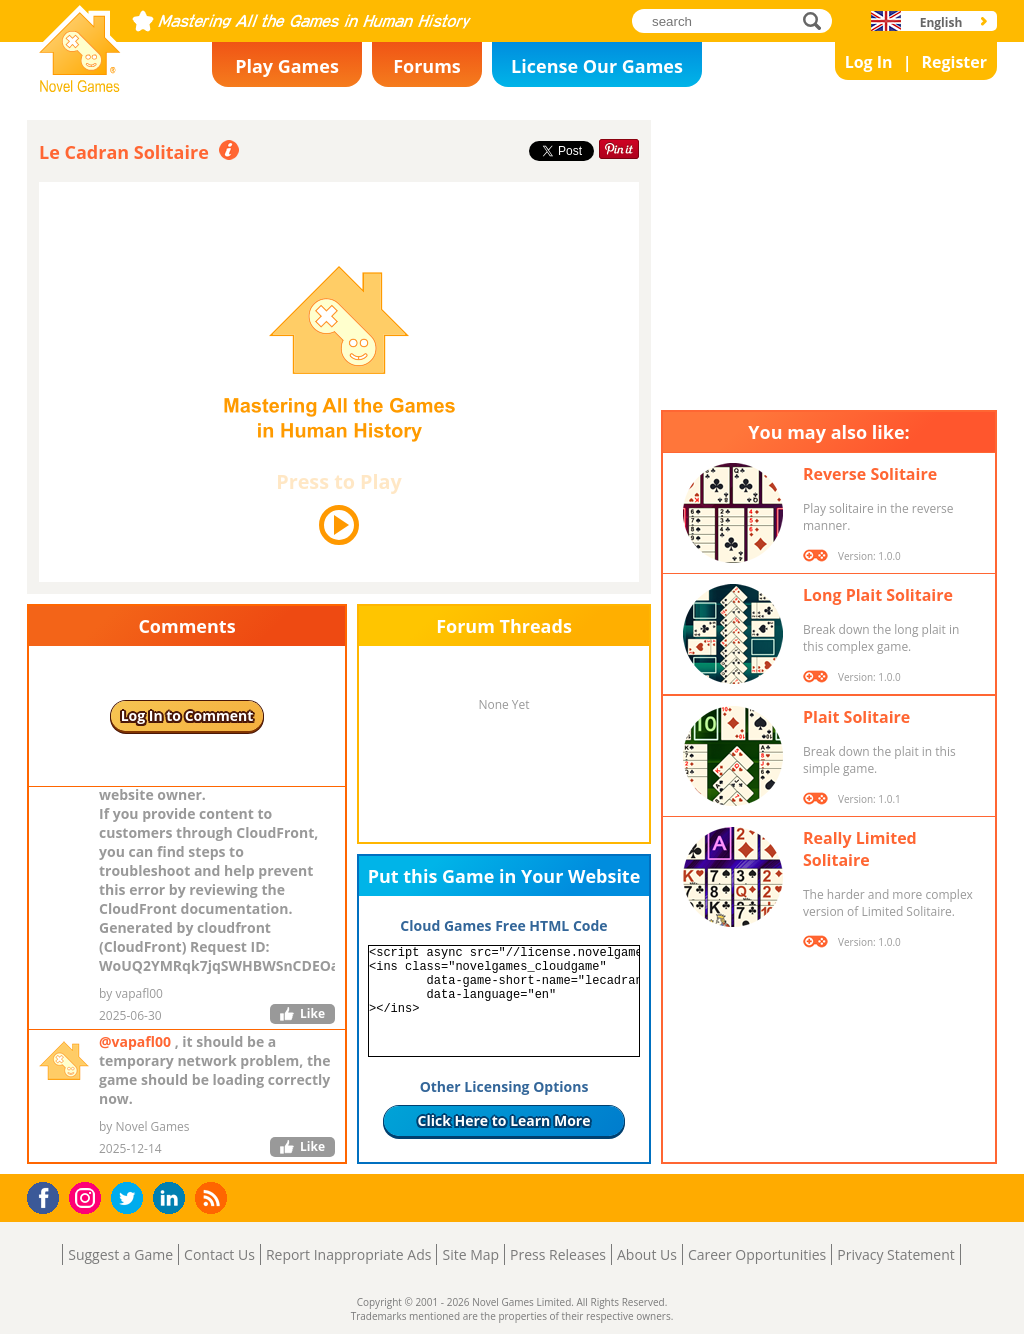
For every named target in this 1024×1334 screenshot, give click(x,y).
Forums (427, 66)
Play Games (287, 66)
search (817, 20)
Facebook (48, 1195)
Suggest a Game (120, 1254)
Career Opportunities (757, 1254)
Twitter (131, 1199)
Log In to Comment (187, 715)
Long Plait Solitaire (878, 595)
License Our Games (597, 66)
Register (954, 62)
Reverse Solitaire (870, 474)
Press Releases (558, 1254)
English (941, 22)
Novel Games (77, 86)
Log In (869, 62)
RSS (213, 1197)
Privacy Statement (896, 1254)
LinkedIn (172, 1198)
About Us (647, 1254)
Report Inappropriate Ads (349, 1254)
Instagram (88, 1196)
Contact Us (219, 1254)
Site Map (470, 1254)
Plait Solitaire (856, 717)
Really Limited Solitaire (860, 849)
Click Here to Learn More (504, 1120)
